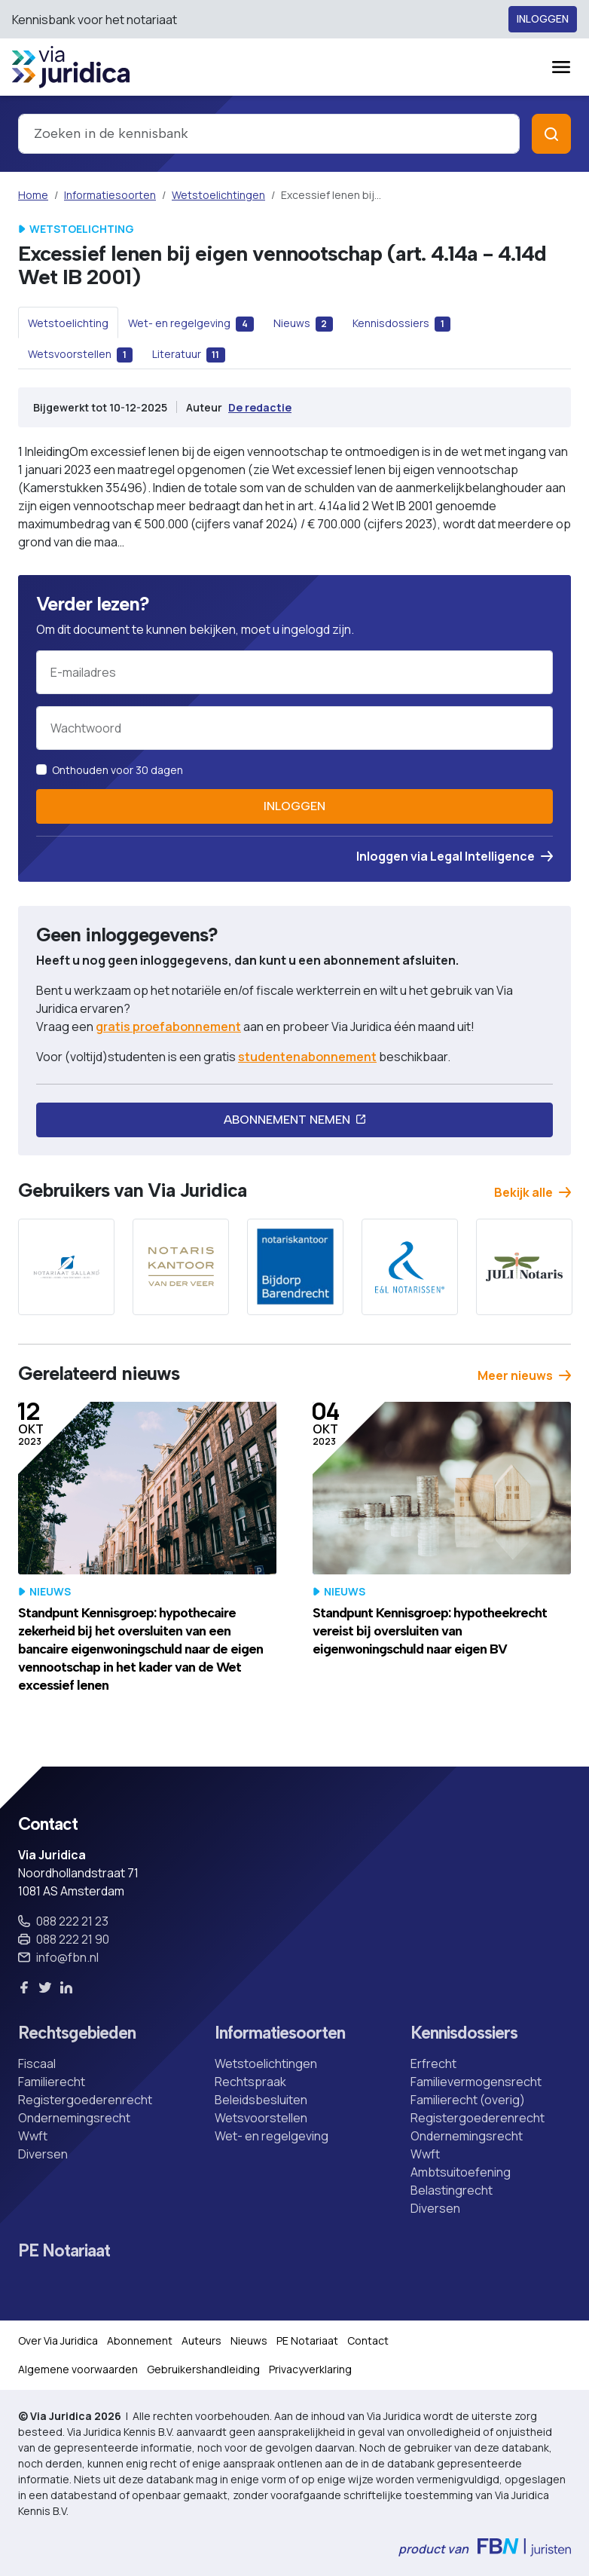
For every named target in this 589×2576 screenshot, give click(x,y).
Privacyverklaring (310, 2369)
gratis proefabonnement (168, 1026)
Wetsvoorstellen (261, 2117)
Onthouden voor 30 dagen (117, 770)
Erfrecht (433, 2063)
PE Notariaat (64, 2250)
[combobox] (269, 134)
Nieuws (248, 2340)
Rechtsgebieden (77, 2033)
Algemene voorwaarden (78, 2369)
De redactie (259, 407)
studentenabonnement (307, 1056)
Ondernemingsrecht (74, 2117)
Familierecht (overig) (467, 2099)
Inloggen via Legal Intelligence (454, 856)
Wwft (32, 2136)
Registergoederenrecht (85, 2099)
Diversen (43, 2154)
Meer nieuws (524, 1375)
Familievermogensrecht (476, 2081)
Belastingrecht (451, 2190)
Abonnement (139, 2340)
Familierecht (51, 2081)
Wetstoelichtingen (218, 195)
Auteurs (201, 2340)
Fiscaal (37, 2063)
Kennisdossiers (463, 2033)
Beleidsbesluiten (261, 2099)
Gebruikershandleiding (203, 2369)
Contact (368, 2340)
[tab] (68, 322)
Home (33, 195)
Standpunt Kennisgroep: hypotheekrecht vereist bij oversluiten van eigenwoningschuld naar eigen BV (430, 1631)
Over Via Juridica (58, 2340)
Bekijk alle (532, 1192)
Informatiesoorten (110, 195)
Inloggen (543, 19)
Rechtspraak (250, 2081)
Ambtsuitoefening (460, 2172)
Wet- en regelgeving (271, 2136)
